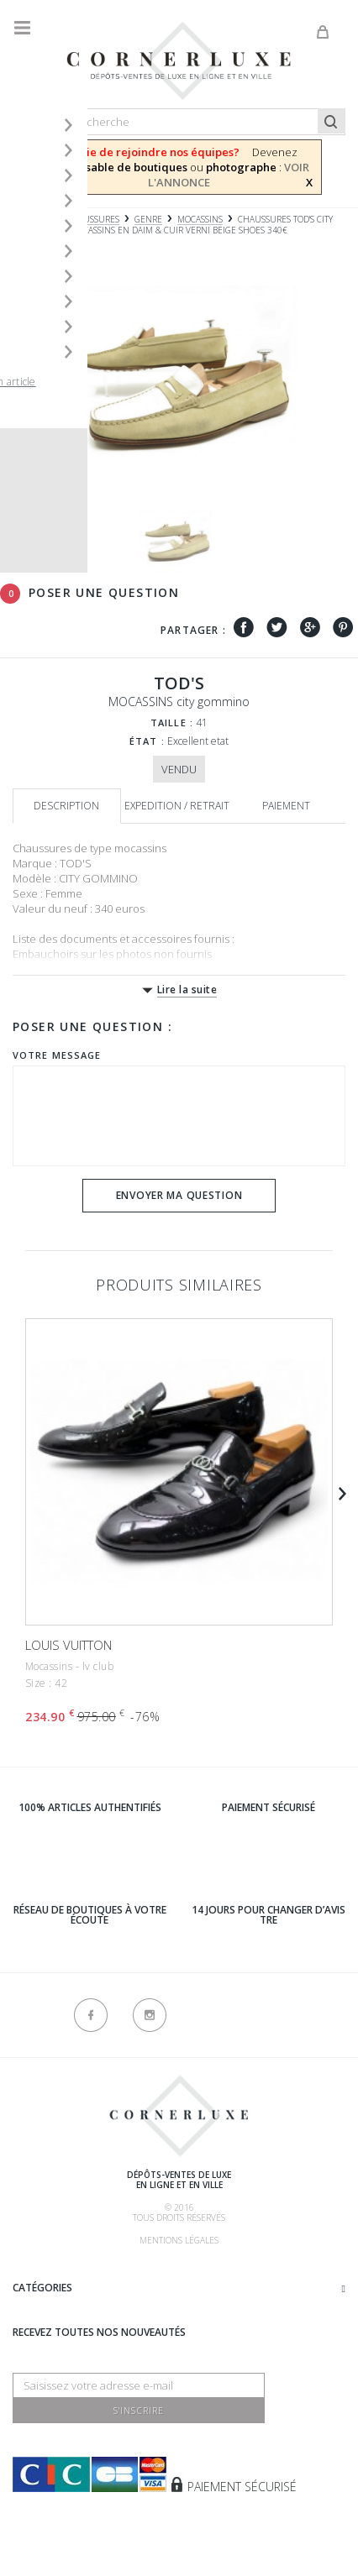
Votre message (57, 1055)
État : (147, 741)
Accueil (29, 219)
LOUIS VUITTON (68, 1644)
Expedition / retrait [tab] (176, 805)
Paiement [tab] (286, 805)
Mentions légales (179, 2240)
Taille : (171, 722)
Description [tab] (66, 805)
